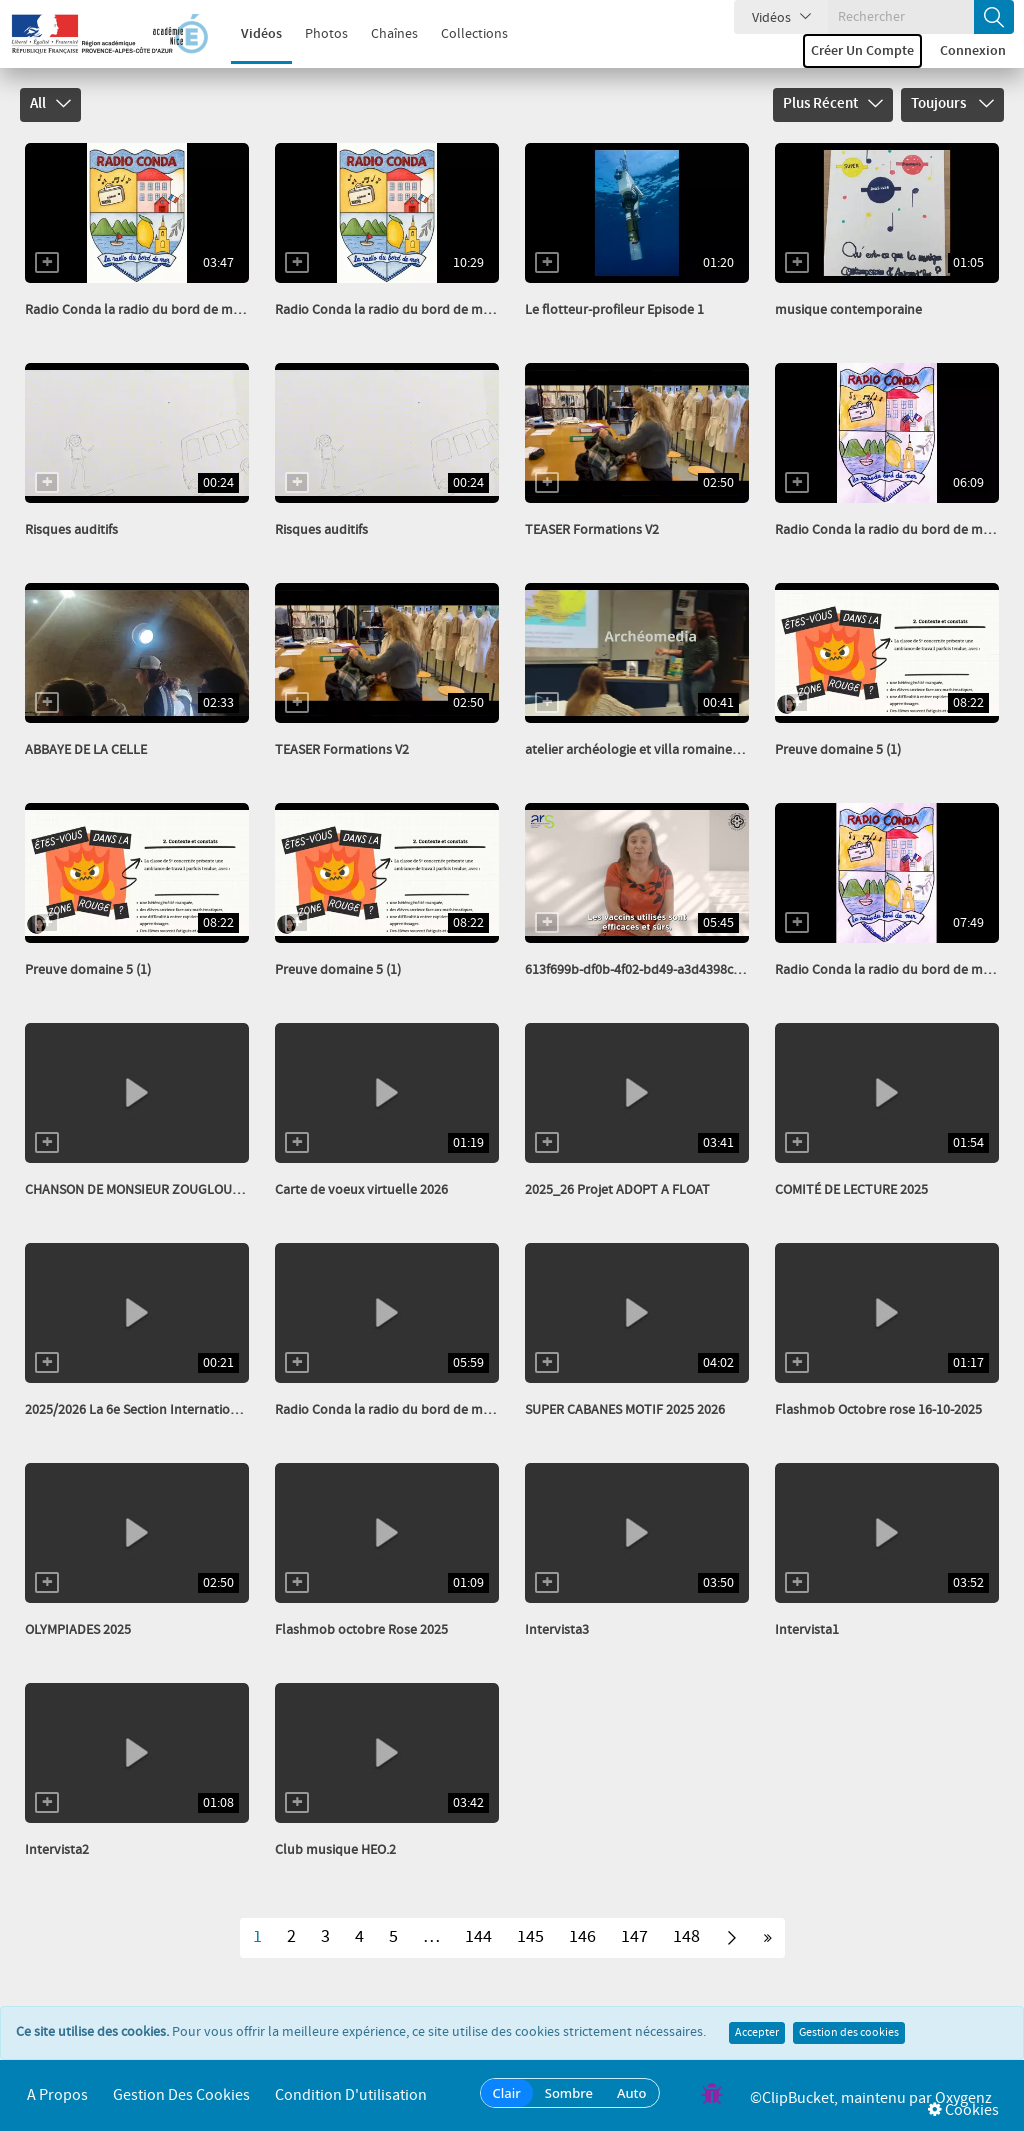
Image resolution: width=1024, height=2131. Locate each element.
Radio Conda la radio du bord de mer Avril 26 (408, 310)
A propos (57, 2095)
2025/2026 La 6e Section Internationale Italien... (165, 1410)
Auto (632, 2093)
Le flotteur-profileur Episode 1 (614, 310)
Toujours (952, 104)
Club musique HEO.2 (335, 1850)
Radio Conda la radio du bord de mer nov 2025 (413, 1410)
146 (582, 1937)
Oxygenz (963, 2098)
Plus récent (833, 104)
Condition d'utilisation (351, 2095)
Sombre (569, 2093)
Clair (507, 2093)
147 (634, 1937)
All (50, 104)
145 (530, 1937)
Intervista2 (57, 1850)
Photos (315, 34)
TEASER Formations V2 (592, 530)
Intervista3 (557, 1630)
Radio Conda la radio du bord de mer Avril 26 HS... (172, 310)
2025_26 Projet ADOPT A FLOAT (617, 1190)
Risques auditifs (71, 530)
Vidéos (250, 34)
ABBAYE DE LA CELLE (86, 750)
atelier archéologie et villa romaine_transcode (662, 750)
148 (686, 1937)
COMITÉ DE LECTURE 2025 (851, 1190)
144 (478, 1937)
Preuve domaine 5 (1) (838, 750)
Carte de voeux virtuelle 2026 (361, 1190)
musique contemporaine (848, 310)
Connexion (973, 51)
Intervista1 (807, 1630)
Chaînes (383, 34)
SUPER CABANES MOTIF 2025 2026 (625, 1410)
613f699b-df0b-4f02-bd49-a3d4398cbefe (642, 970)
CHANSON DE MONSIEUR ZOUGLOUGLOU (145, 1190)
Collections (463, 34)
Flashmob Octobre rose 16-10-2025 (878, 1410)
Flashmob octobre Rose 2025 (361, 1630)
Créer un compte (862, 51)
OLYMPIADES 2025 (78, 1630)
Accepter (757, 2033)
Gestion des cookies (849, 2033)
